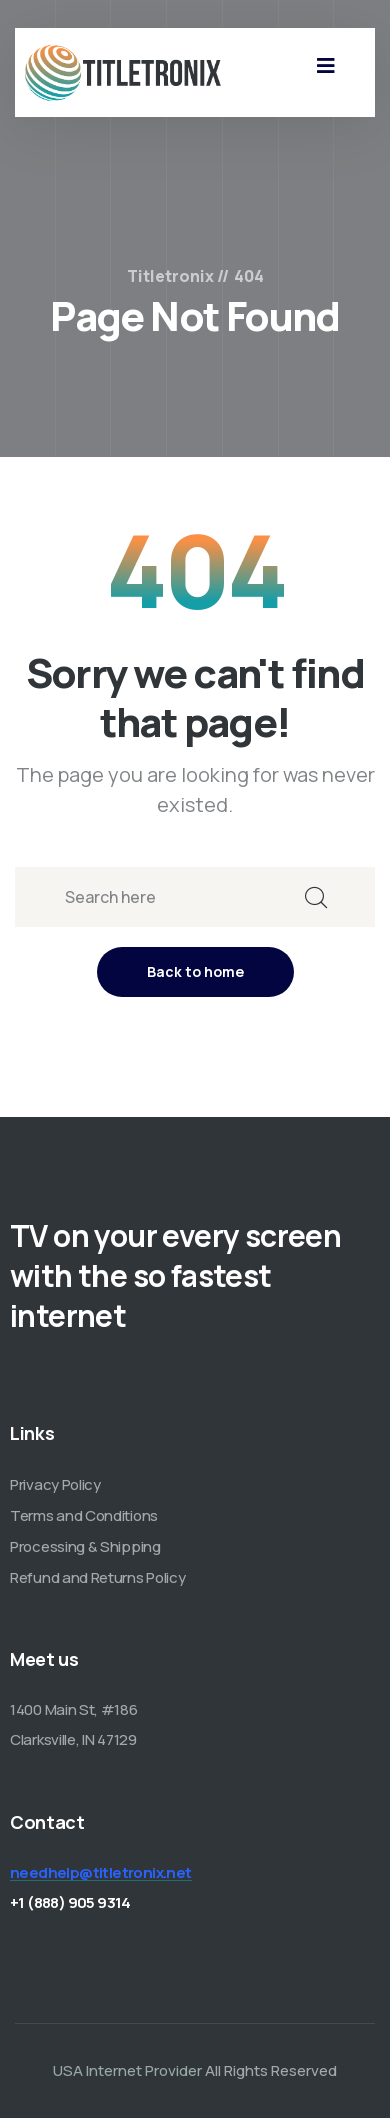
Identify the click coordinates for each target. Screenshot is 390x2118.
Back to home (195, 971)
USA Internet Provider (127, 2070)
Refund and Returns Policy (98, 1577)
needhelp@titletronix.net (101, 1872)
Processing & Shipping (85, 1546)
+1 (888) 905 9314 (70, 1902)
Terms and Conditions (84, 1515)
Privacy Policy (55, 1484)
